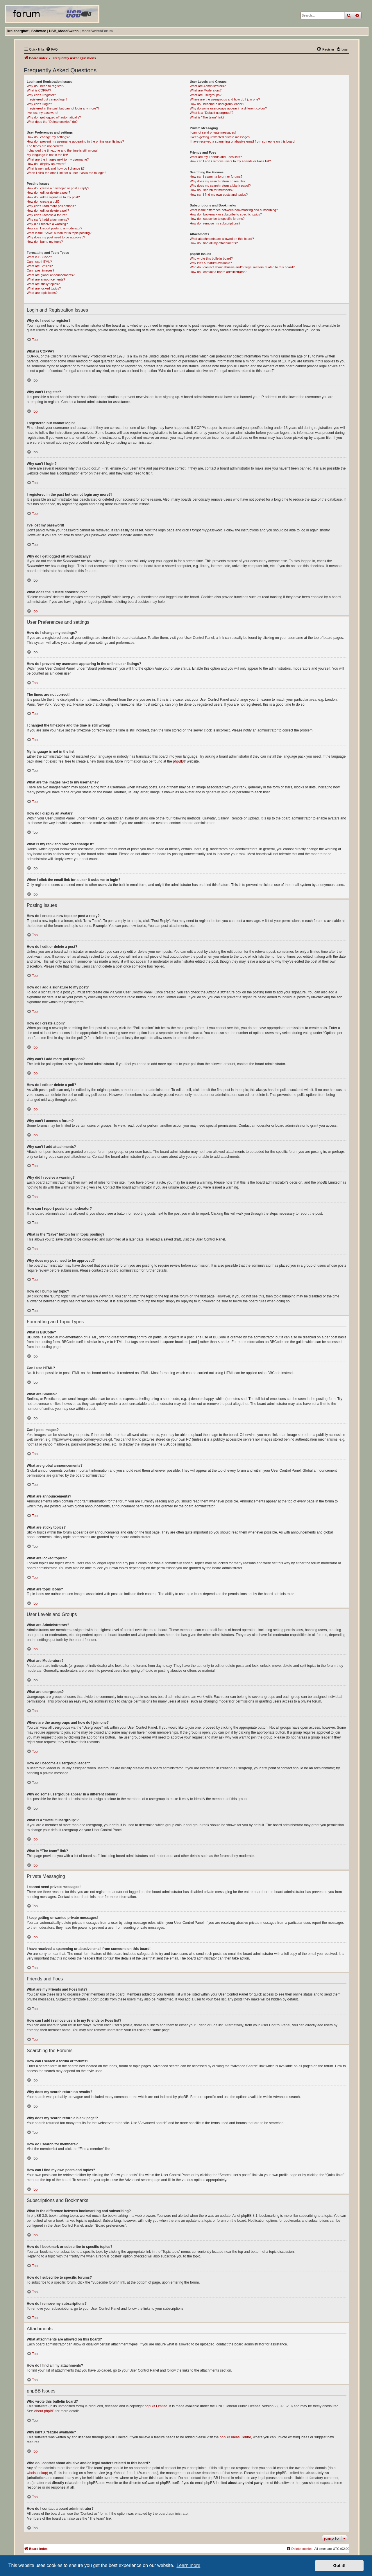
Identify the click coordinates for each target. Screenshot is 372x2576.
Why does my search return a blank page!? (220, 185)
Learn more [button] (188, 2565)
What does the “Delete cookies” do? (52, 121)
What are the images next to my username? (58, 159)
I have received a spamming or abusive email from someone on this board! (243, 141)
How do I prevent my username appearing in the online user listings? (75, 141)
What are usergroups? (205, 95)
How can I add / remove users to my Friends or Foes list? (230, 161)
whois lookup (37, 2473)
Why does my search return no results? (217, 181)
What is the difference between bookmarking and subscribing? (234, 210)
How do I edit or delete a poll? (48, 210)
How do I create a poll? (43, 201)
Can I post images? (40, 270)
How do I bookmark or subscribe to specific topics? (226, 214)
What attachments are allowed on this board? (222, 238)
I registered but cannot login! (47, 99)
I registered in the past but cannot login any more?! (63, 108)
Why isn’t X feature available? (211, 263)
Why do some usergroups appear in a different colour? (228, 108)
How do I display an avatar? (46, 164)
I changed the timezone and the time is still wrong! (62, 150)
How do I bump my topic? (45, 241)
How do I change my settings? (48, 137)
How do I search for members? (211, 190)
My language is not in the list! (47, 155)
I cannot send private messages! (213, 132)
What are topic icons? (42, 292)
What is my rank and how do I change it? (56, 168)
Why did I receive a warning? (47, 224)
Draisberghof (17, 31)
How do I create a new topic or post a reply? (58, 188)
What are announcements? (46, 279)
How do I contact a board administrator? (218, 272)
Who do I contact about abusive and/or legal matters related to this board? (242, 267)
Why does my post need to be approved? (56, 237)
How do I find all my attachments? (214, 243)
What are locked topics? (44, 288)
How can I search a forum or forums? (216, 176)
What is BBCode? (39, 257)
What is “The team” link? (207, 117)
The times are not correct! (45, 146)
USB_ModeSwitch (63, 31)
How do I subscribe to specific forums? (217, 218)
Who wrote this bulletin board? (211, 258)
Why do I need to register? (45, 86)
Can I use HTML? (39, 261)
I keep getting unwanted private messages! (220, 137)
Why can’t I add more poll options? (51, 206)
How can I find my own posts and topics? (219, 194)
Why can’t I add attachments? (48, 219)
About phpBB (44, 2411)
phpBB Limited (156, 2406)
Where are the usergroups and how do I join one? (225, 99)
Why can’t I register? (41, 95)
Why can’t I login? (39, 104)
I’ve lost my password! (42, 112)
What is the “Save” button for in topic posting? (59, 233)
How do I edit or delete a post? (48, 192)
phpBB (178, 761)
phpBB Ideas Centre (235, 2437)
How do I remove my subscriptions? (215, 223)
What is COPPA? (39, 90)
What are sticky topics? (43, 284)
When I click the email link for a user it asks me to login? (66, 173)
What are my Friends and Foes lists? (216, 157)
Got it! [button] (339, 2565)
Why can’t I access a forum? (47, 215)
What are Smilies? (40, 266)
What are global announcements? (51, 275)
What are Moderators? (205, 90)
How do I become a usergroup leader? (217, 104)
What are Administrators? (208, 86)
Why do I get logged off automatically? (54, 117)
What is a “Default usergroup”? (211, 112)
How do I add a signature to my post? (53, 197)
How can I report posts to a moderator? (54, 228)
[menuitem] (52, 49)
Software (38, 31)
